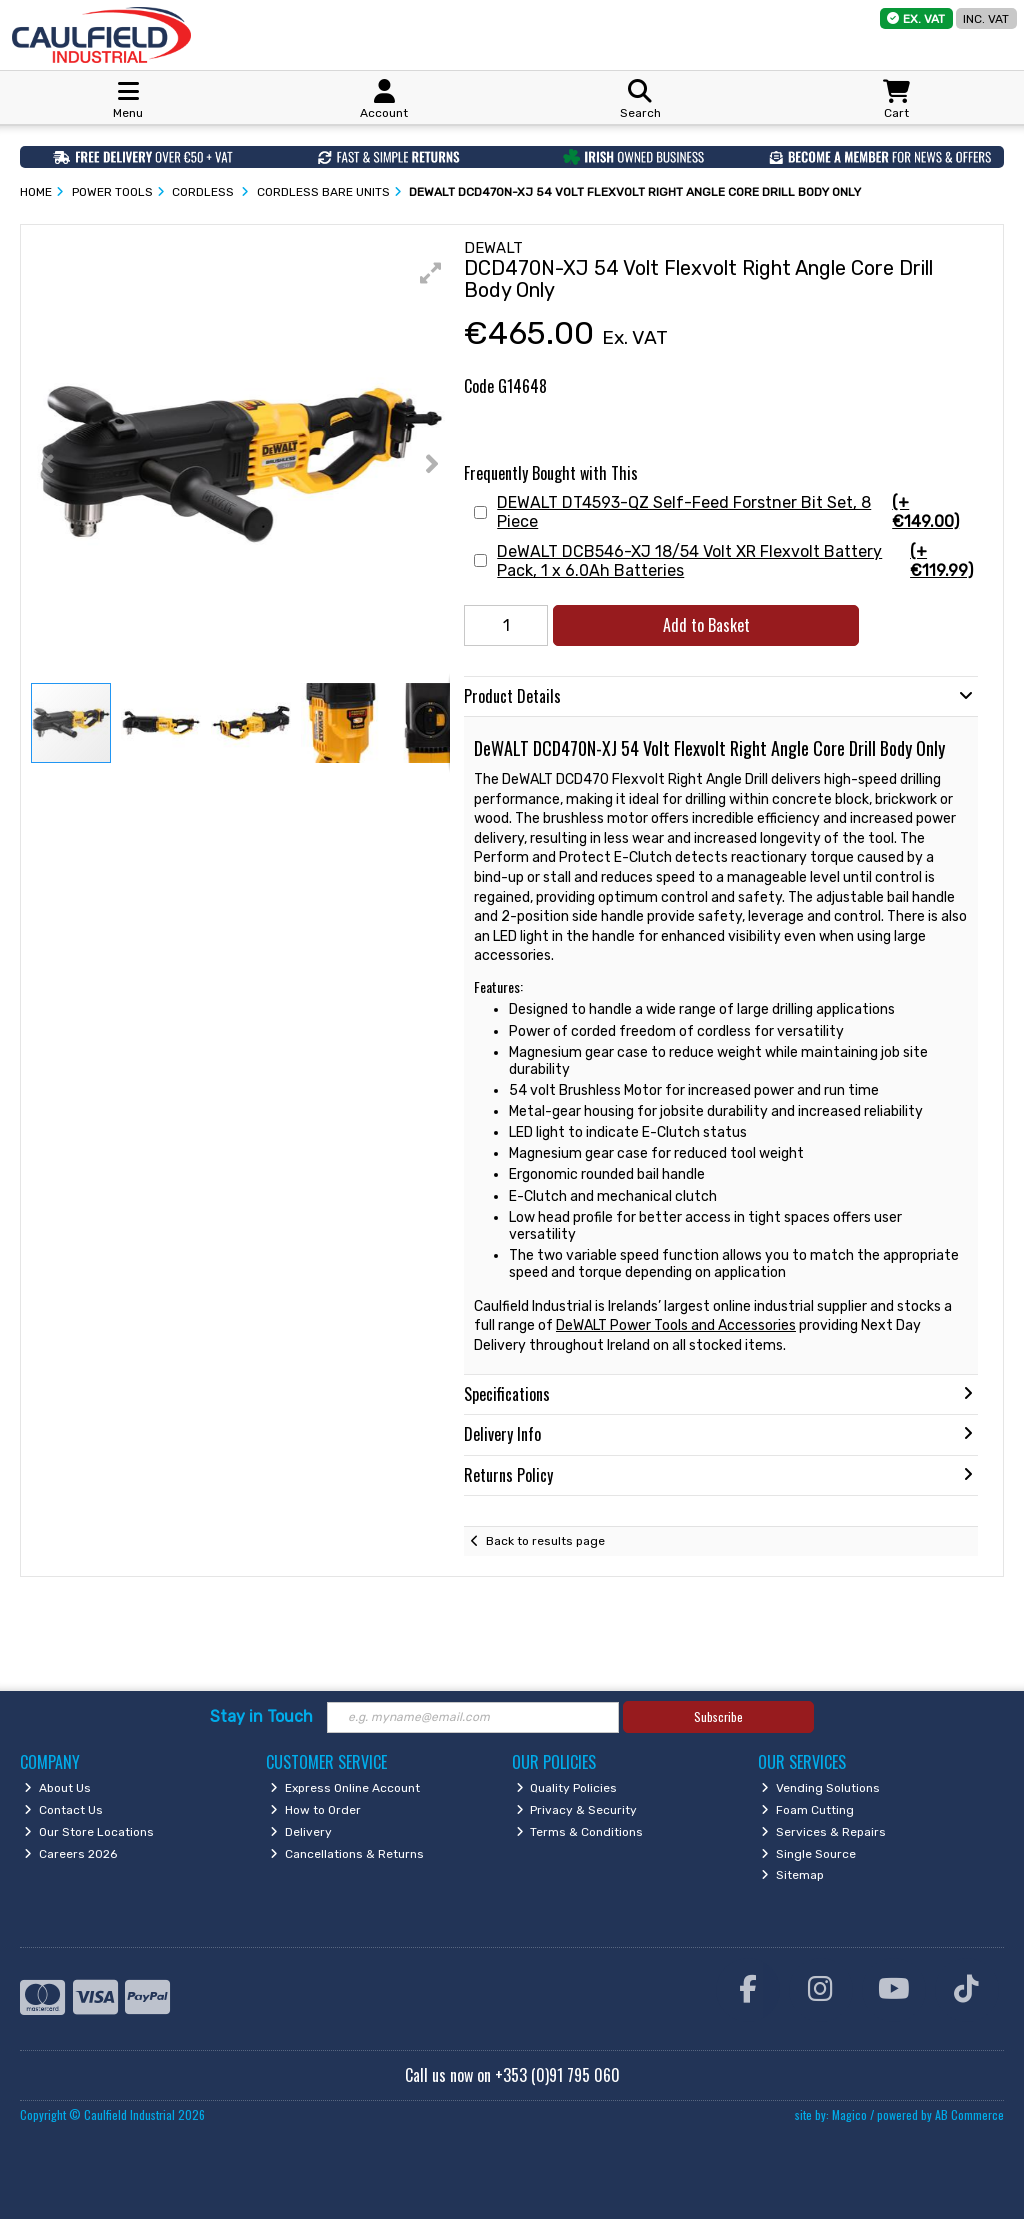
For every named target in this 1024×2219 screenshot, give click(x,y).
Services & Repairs (823, 1832)
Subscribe (718, 1716)
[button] (431, 273)
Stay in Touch (261, 1716)
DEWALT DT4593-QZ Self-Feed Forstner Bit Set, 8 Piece (735, 512)
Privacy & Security (577, 1810)
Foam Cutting (807, 1810)
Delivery (301, 1832)
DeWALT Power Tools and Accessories (676, 1325)
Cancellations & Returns (347, 1854)
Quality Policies (567, 1788)
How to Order (315, 1810)
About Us (57, 1788)
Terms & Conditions (580, 1832)
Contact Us (63, 1810)
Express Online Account (345, 1788)
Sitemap (792, 1875)
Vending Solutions (820, 1788)
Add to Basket (706, 625)
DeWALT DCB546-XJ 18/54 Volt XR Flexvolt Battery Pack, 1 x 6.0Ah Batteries (735, 561)
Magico (849, 2114)
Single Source (808, 1854)
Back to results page (545, 1541)
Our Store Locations (89, 1832)
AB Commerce (969, 2114)
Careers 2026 (70, 1854)
